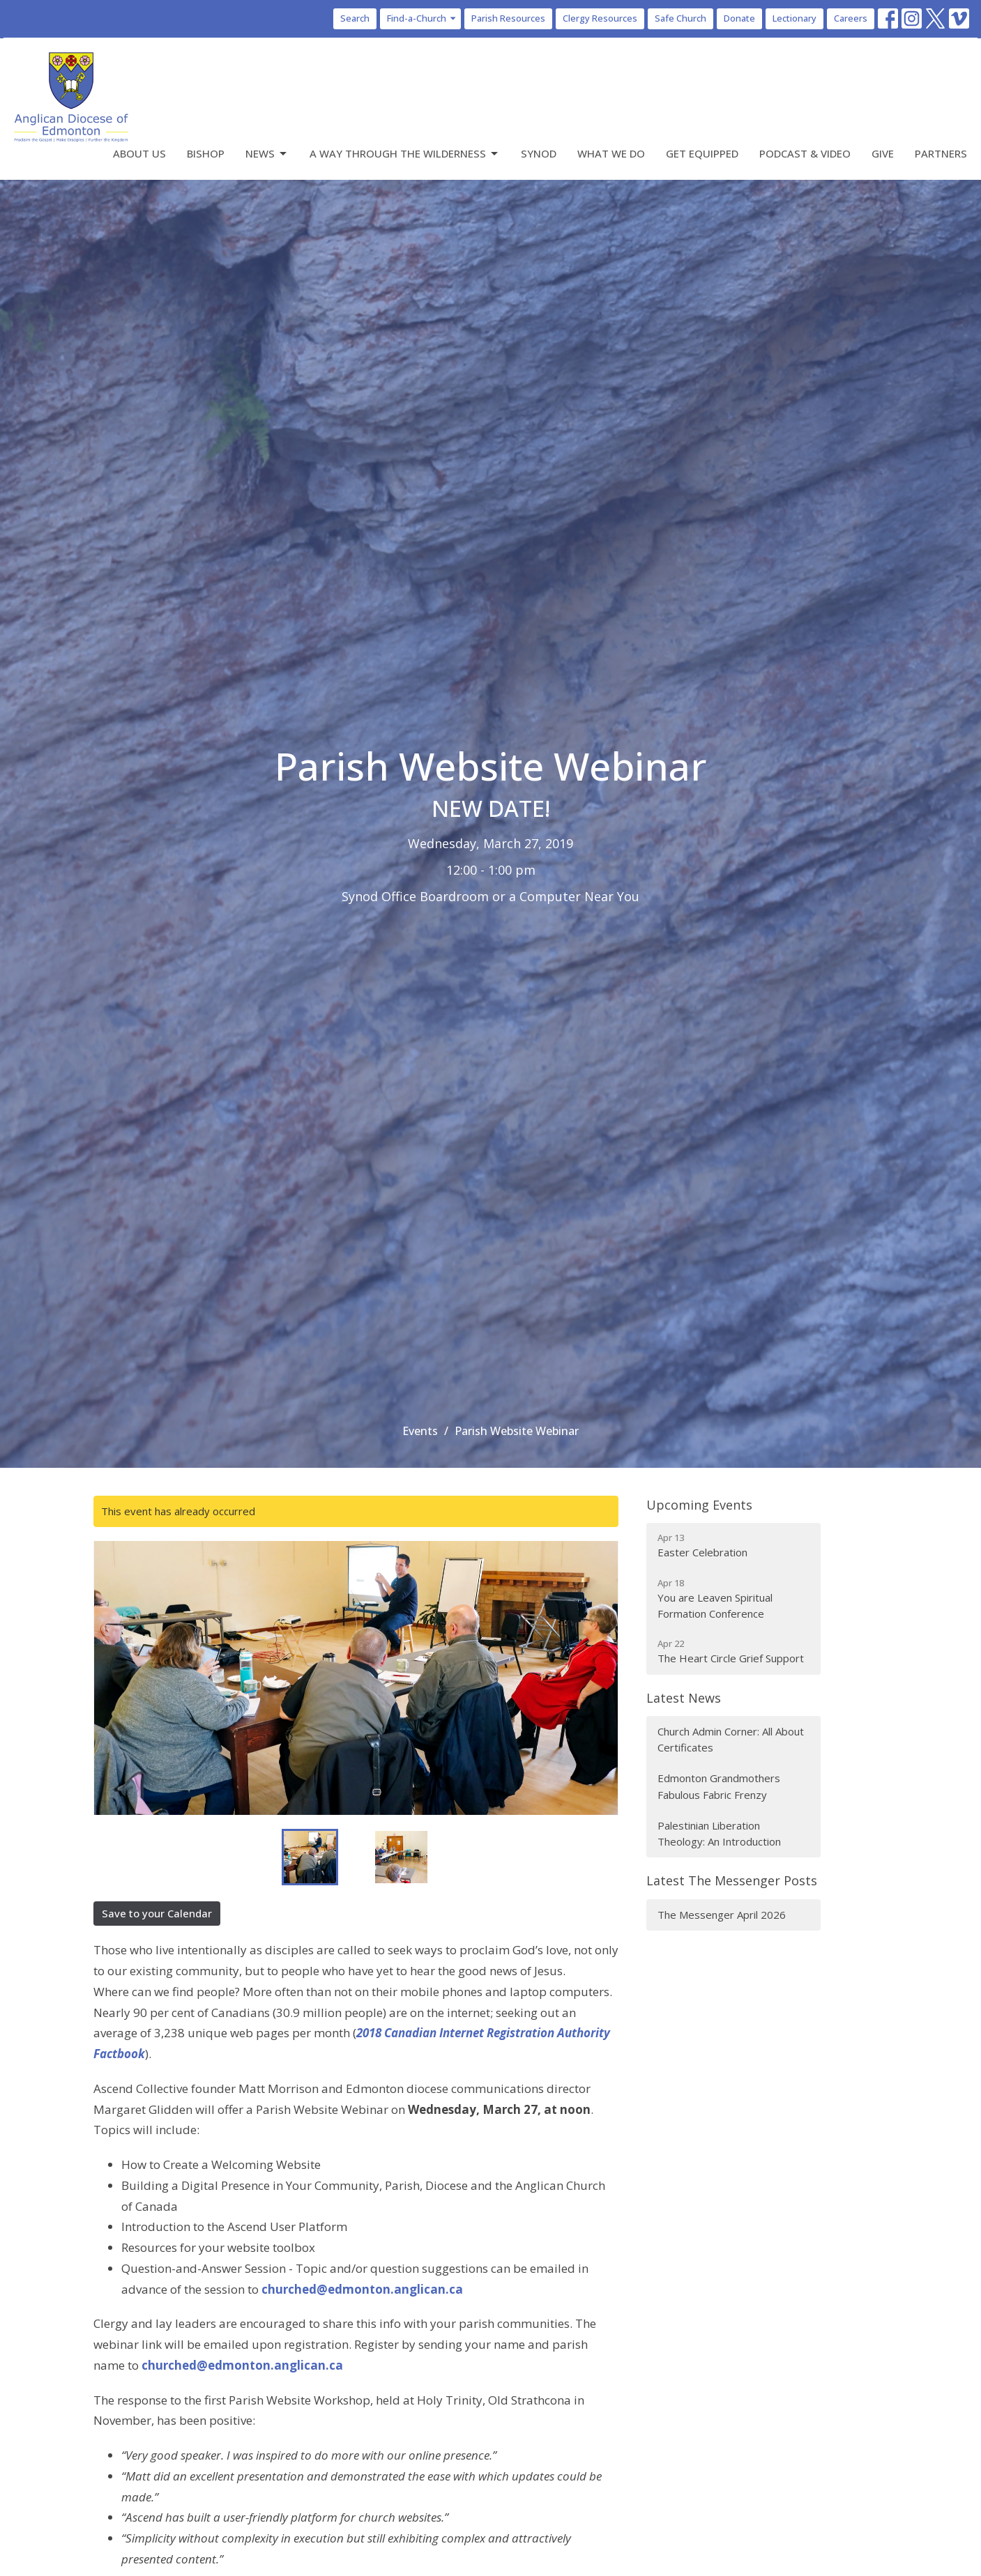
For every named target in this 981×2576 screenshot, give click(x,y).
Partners (941, 153)
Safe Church (680, 18)
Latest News (683, 1697)
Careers (850, 18)
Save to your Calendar (157, 1913)
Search (355, 18)
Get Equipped (702, 153)
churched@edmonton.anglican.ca (362, 2289)
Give (883, 153)
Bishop (206, 153)
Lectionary (794, 18)
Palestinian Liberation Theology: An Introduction (719, 1833)
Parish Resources (508, 18)
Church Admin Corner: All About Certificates (730, 1739)
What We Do (611, 153)
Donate (739, 18)
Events (420, 1431)
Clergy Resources (600, 18)
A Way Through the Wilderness (405, 153)
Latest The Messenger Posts (731, 1880)
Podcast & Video (805, 153)
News (267, 153)
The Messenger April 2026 (721, 1915)
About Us (139, 153)
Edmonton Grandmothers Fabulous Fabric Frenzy (718, 1786)
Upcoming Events (699, 1504)
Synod (538, 153)
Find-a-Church (422, 18)
